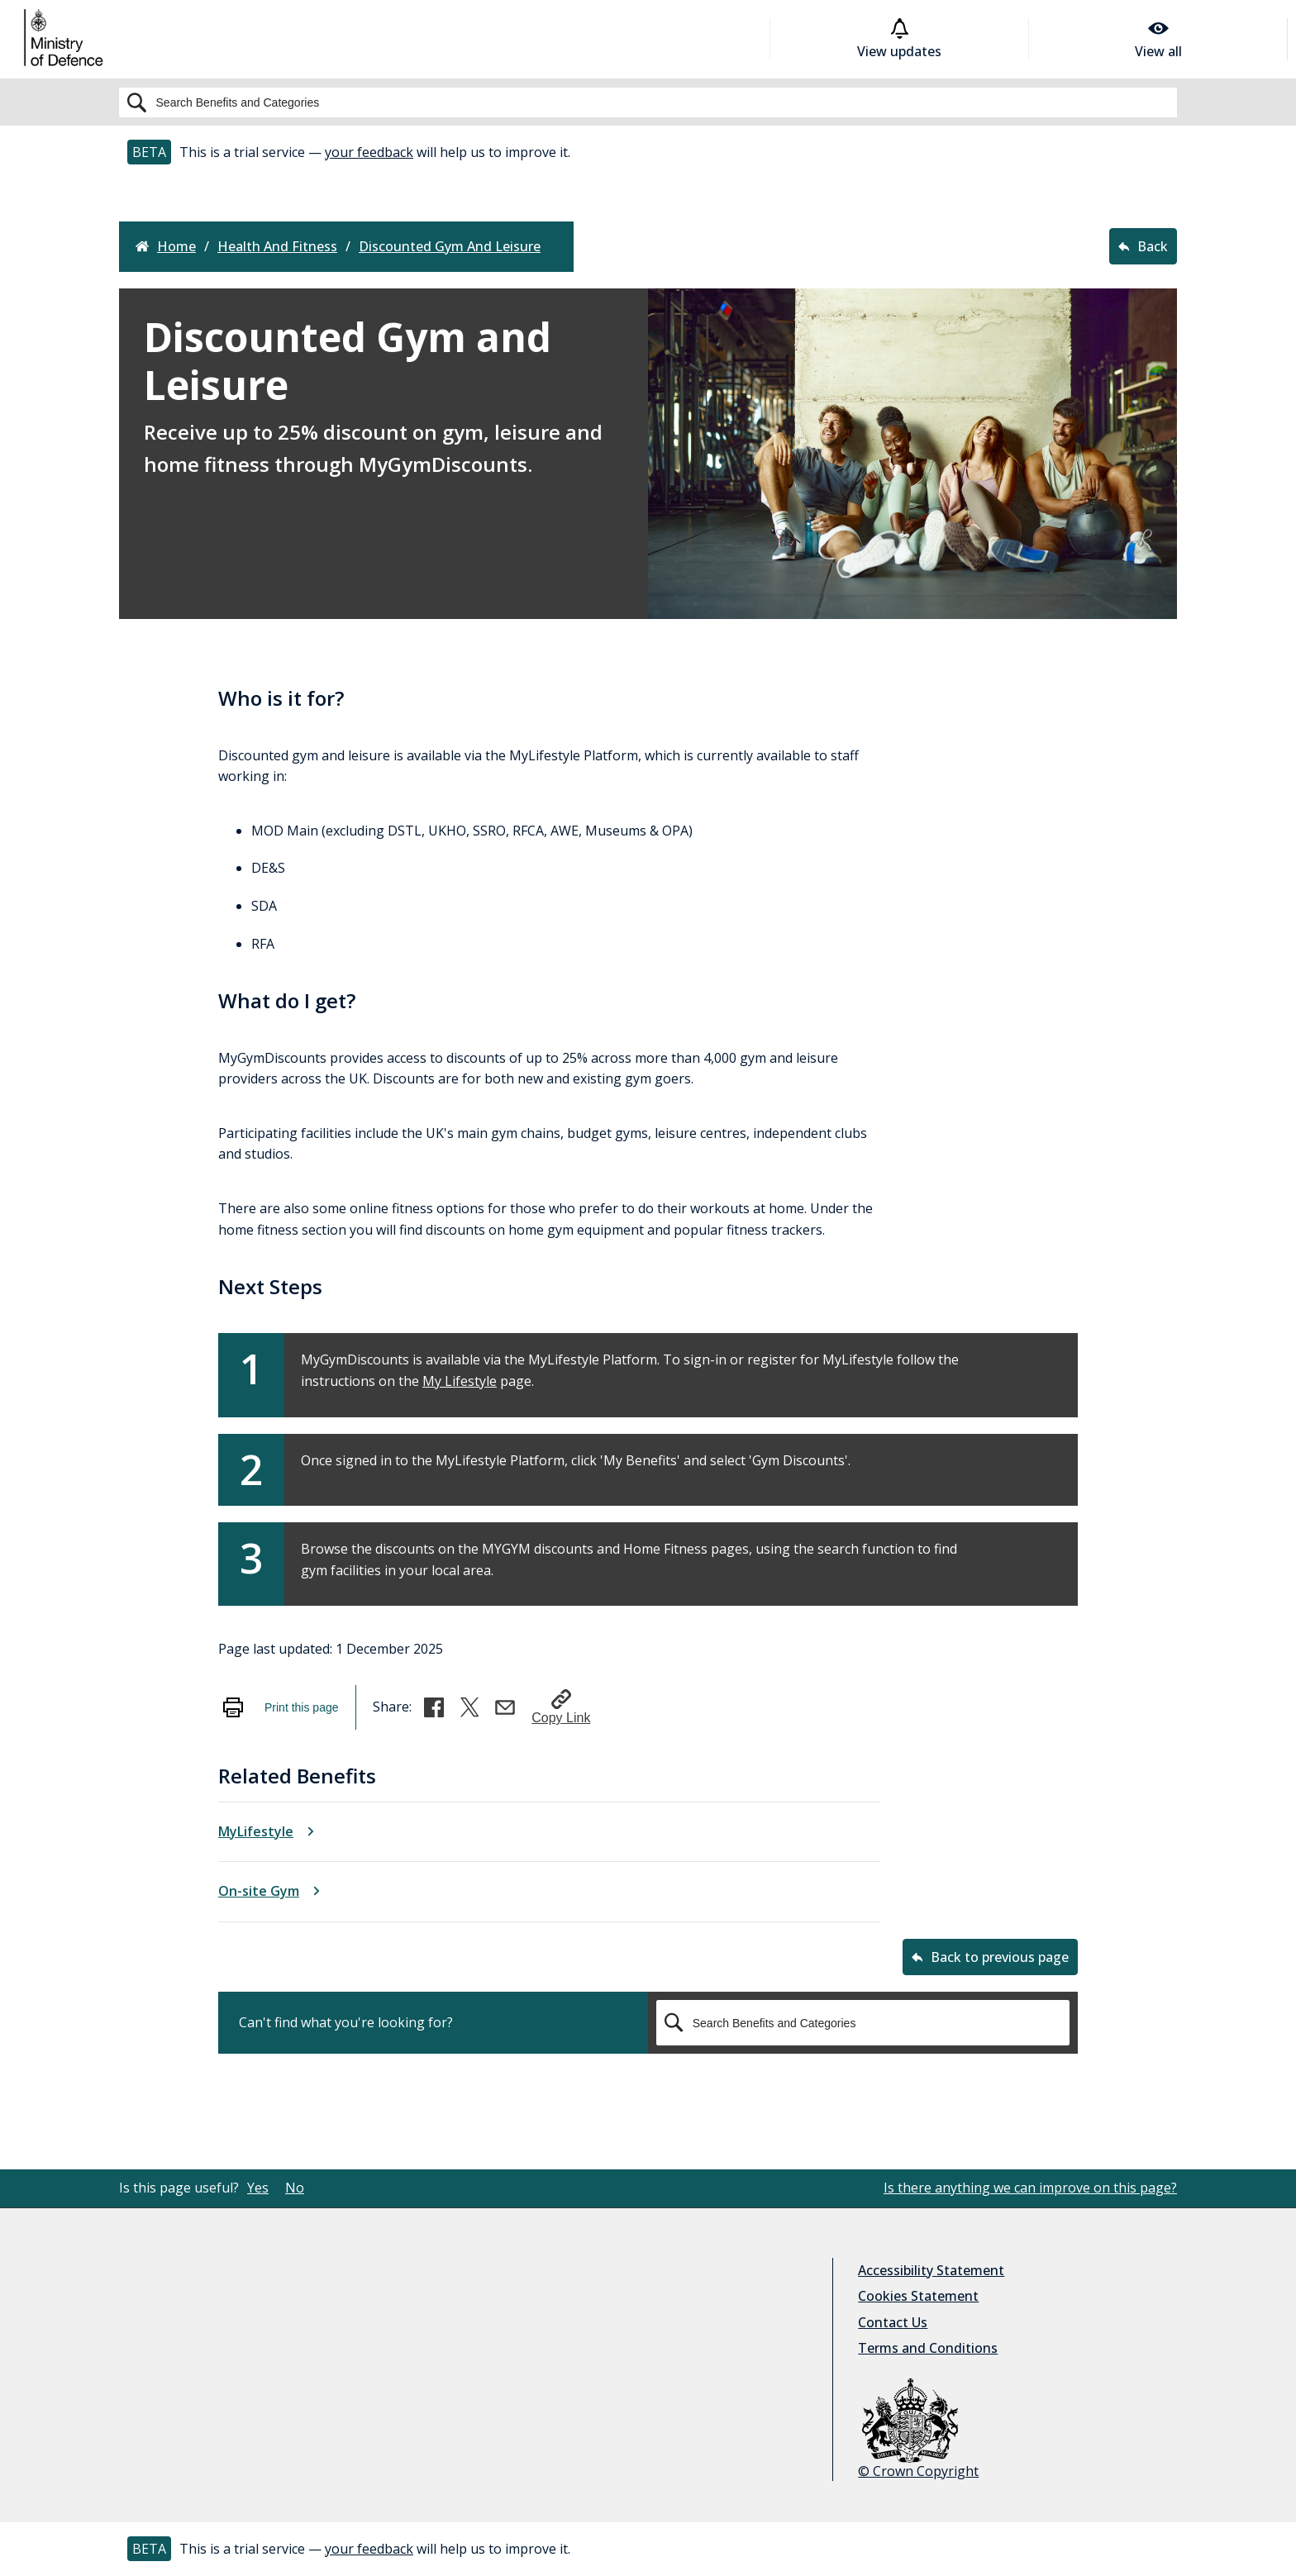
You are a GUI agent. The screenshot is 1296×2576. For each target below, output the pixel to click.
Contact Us (892, 2322)
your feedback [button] (369, 152)
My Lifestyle (459, 1381)
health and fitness (277, 246)
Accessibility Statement (931, 2270)
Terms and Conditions (928, 2348)
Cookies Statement (918, 2296)
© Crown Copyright (918, 2429)
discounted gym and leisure (450, 246)
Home (166, 246)
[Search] (648, 102)
